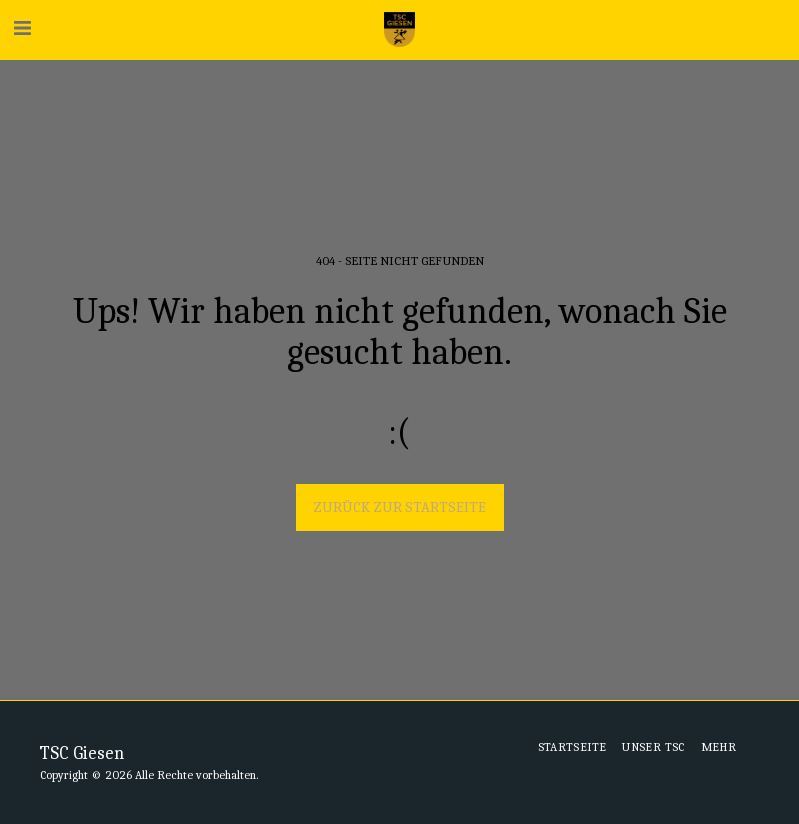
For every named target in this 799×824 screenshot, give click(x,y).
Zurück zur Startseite (399, 507)
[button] (22, 28)
